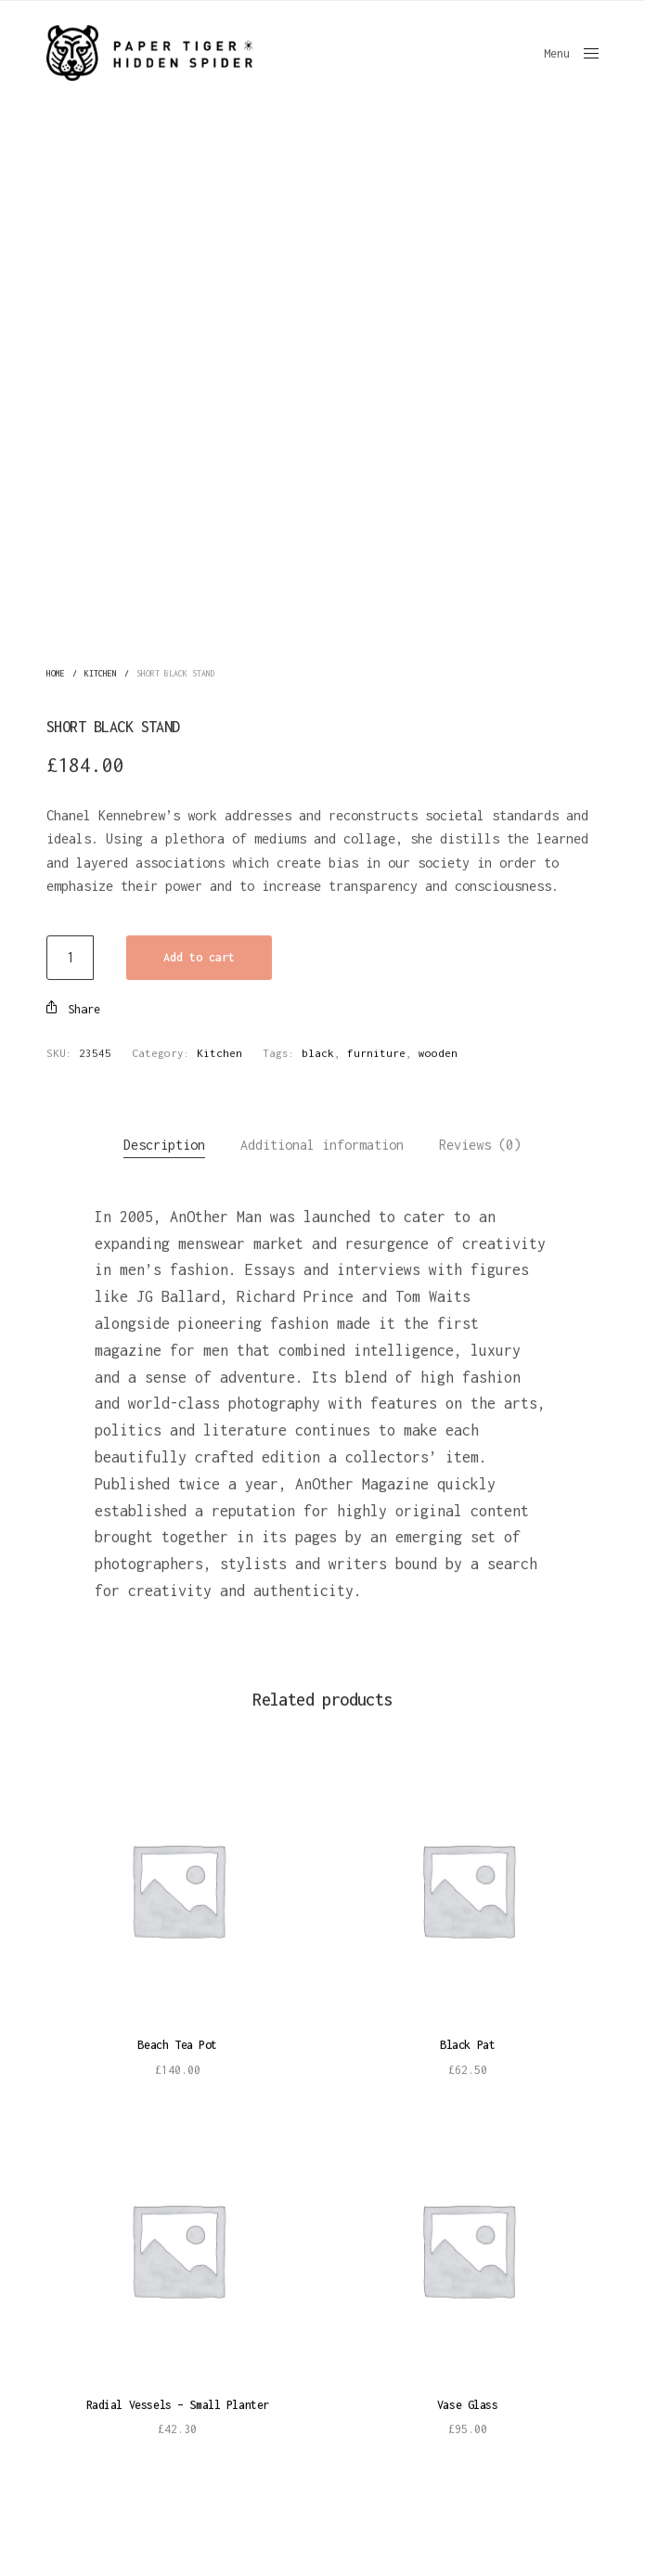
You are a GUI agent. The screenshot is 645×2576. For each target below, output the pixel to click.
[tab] (164, 1141)
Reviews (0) (480, 1141)
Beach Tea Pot (177, 2041)
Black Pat (467, 2041)
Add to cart (199, 953)
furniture (376, 1049)
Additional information (322, 1141)
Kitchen (100, 668)
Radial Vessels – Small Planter (177, 2401)
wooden (438, 1049)
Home (55, 668)
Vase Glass (467, 2401)
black (318, 1049)
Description (164, 1141)
